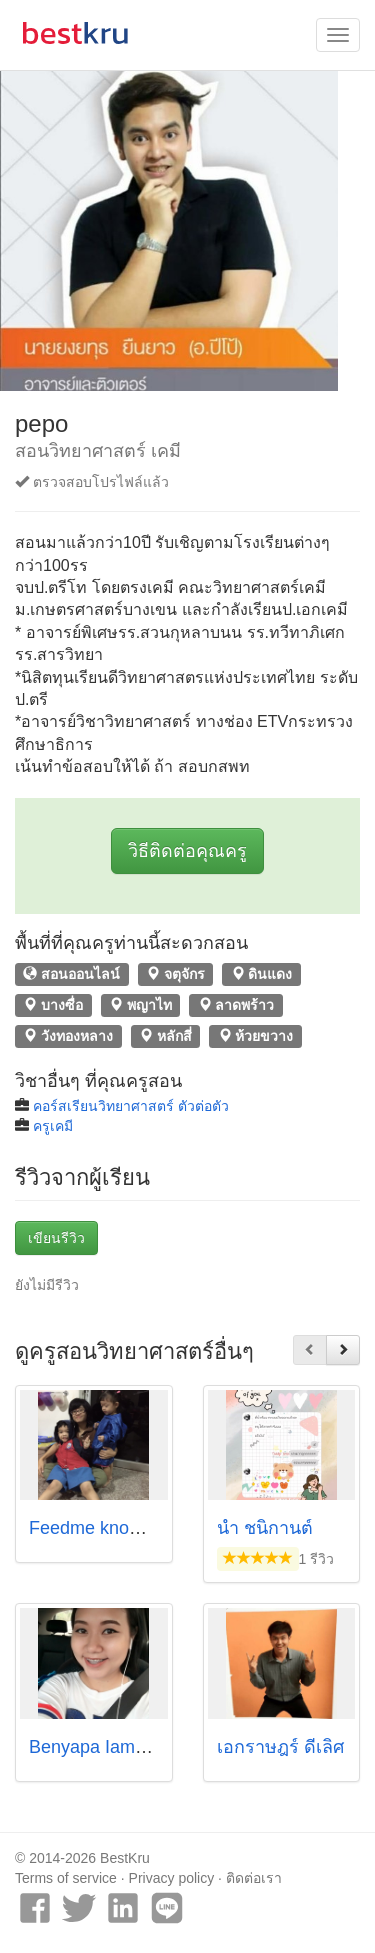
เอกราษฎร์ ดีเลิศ (280, 1747)
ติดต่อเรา (254, 1878)
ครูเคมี (53, 1126)
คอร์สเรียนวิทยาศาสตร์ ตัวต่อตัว (131, 1106)
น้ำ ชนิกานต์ (265, 1528)
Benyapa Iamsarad (104, 1747)
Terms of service (66, 1878)
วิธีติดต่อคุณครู (187, 851)
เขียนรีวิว (56, 1238)
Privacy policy (172, 1878)
